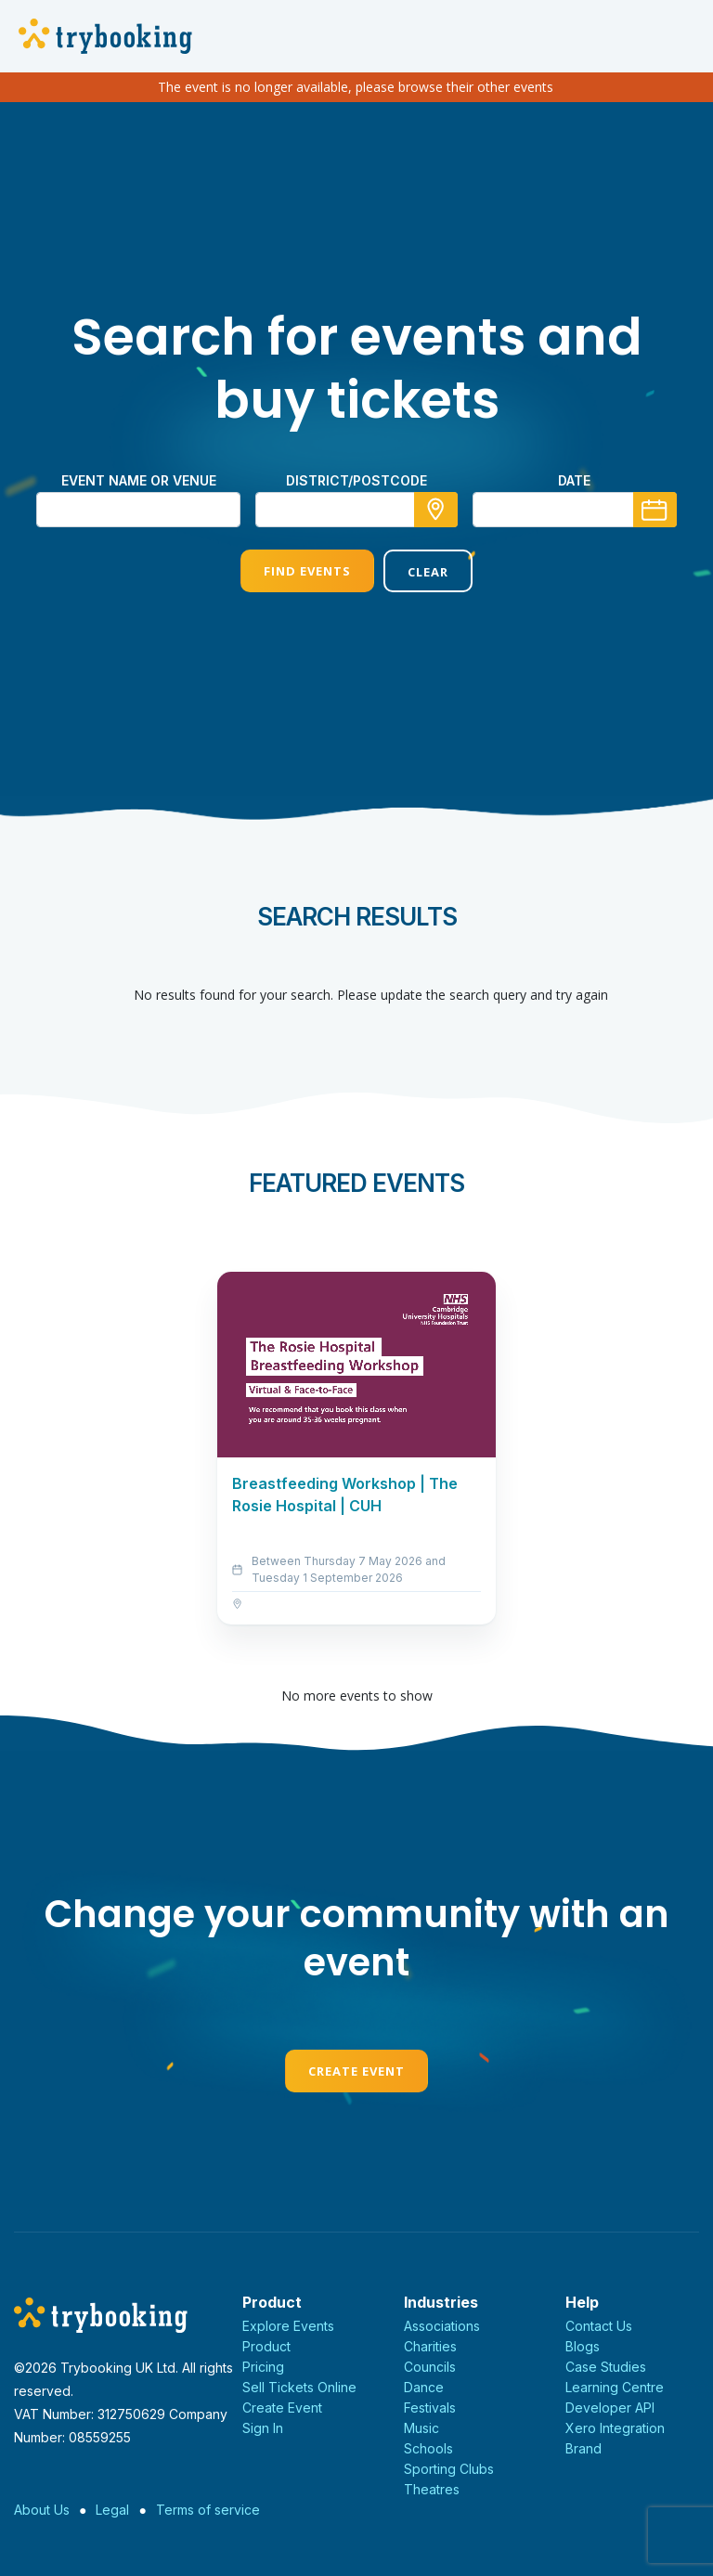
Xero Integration (615, 2428)
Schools (428, 2448)
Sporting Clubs (449, 2469)
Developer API (610, 2407)
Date (574, 480)
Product (266, 2346)
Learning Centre (614, 2387)
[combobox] (356, 509)
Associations (442, 2326)
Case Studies (605, 2367)
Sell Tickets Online (299, 2387)
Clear (428, 571)
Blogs (582, 2346)
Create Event (356, 2071)
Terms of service (208, 2510)
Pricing (263, 2367)
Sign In (262, 2428)
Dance (424, 2387)
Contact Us (598, 2326)
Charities (430, 2346)
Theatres (432, 2489)
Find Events (307, 571)
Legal (112, 2510)
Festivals (430, 2407)
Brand (583, 2448)
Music (421, 2428)
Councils (430, 2367)
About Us (42, 2510)
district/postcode (356, 480)
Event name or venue (138, 480)
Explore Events (288, 2326)
